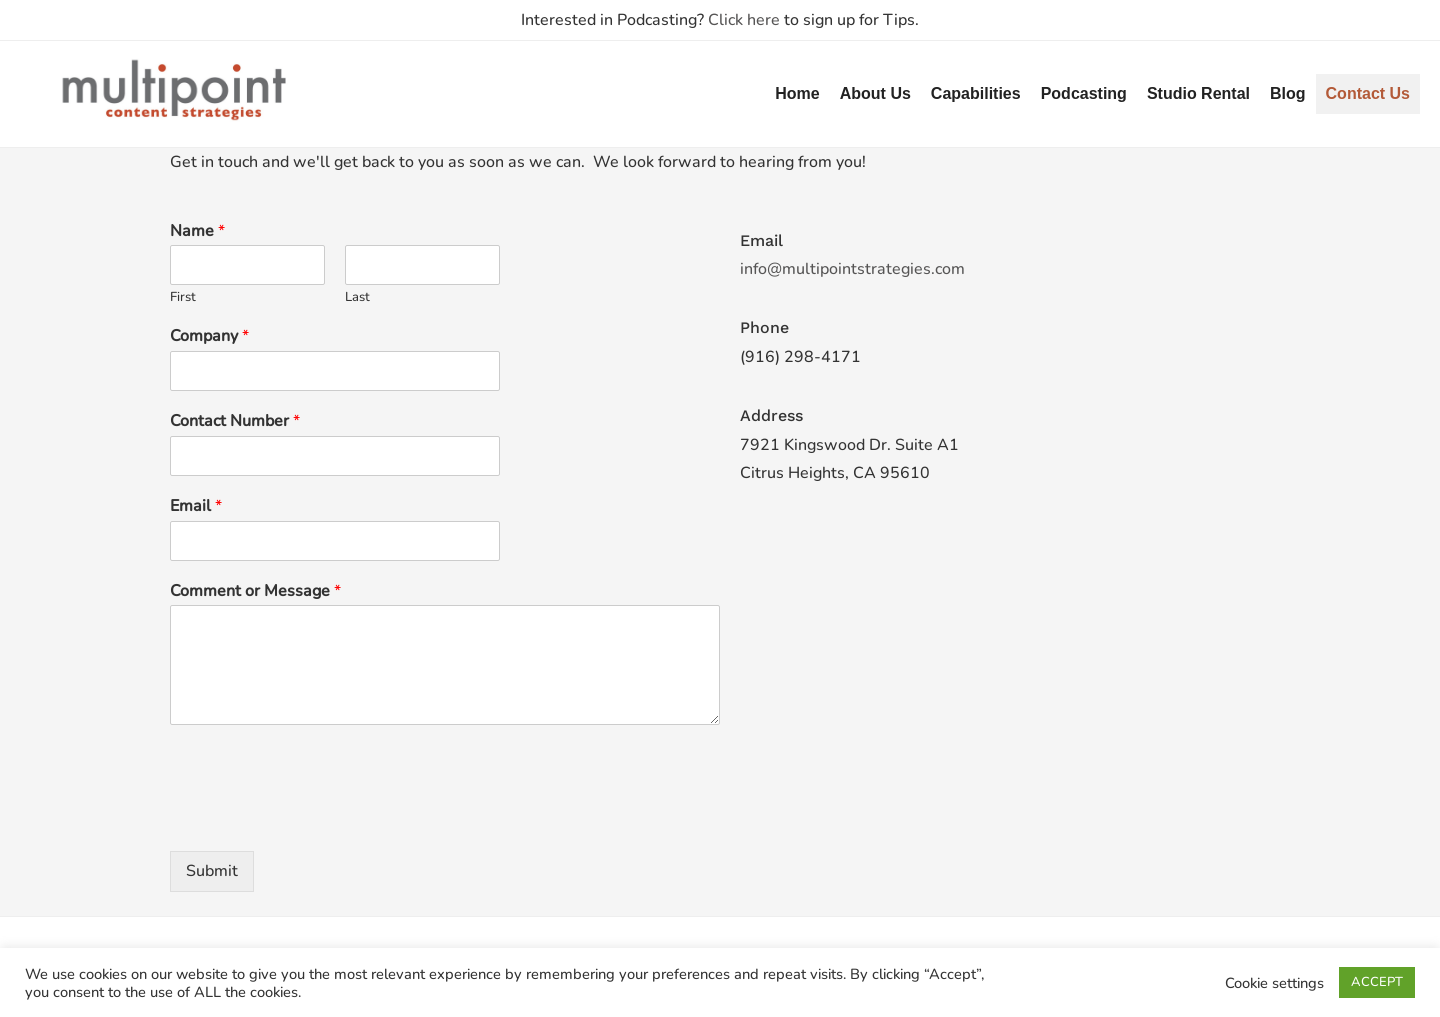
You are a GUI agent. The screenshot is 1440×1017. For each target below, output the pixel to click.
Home (797, 93)
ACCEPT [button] (1377, 982)
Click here (744, 20)
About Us (875, 93)
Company (209, 336)
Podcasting (1084, 93)
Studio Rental (1198, 93)
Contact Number (235, 421)
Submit (212, 871)
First (183, 297)
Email (196, 506)
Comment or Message (255, 591)
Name (197, 231)
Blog (1288, 93)
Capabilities (976, 93)
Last (357, 297)
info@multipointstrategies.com (852, 269)
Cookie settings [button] (1274, 983)
